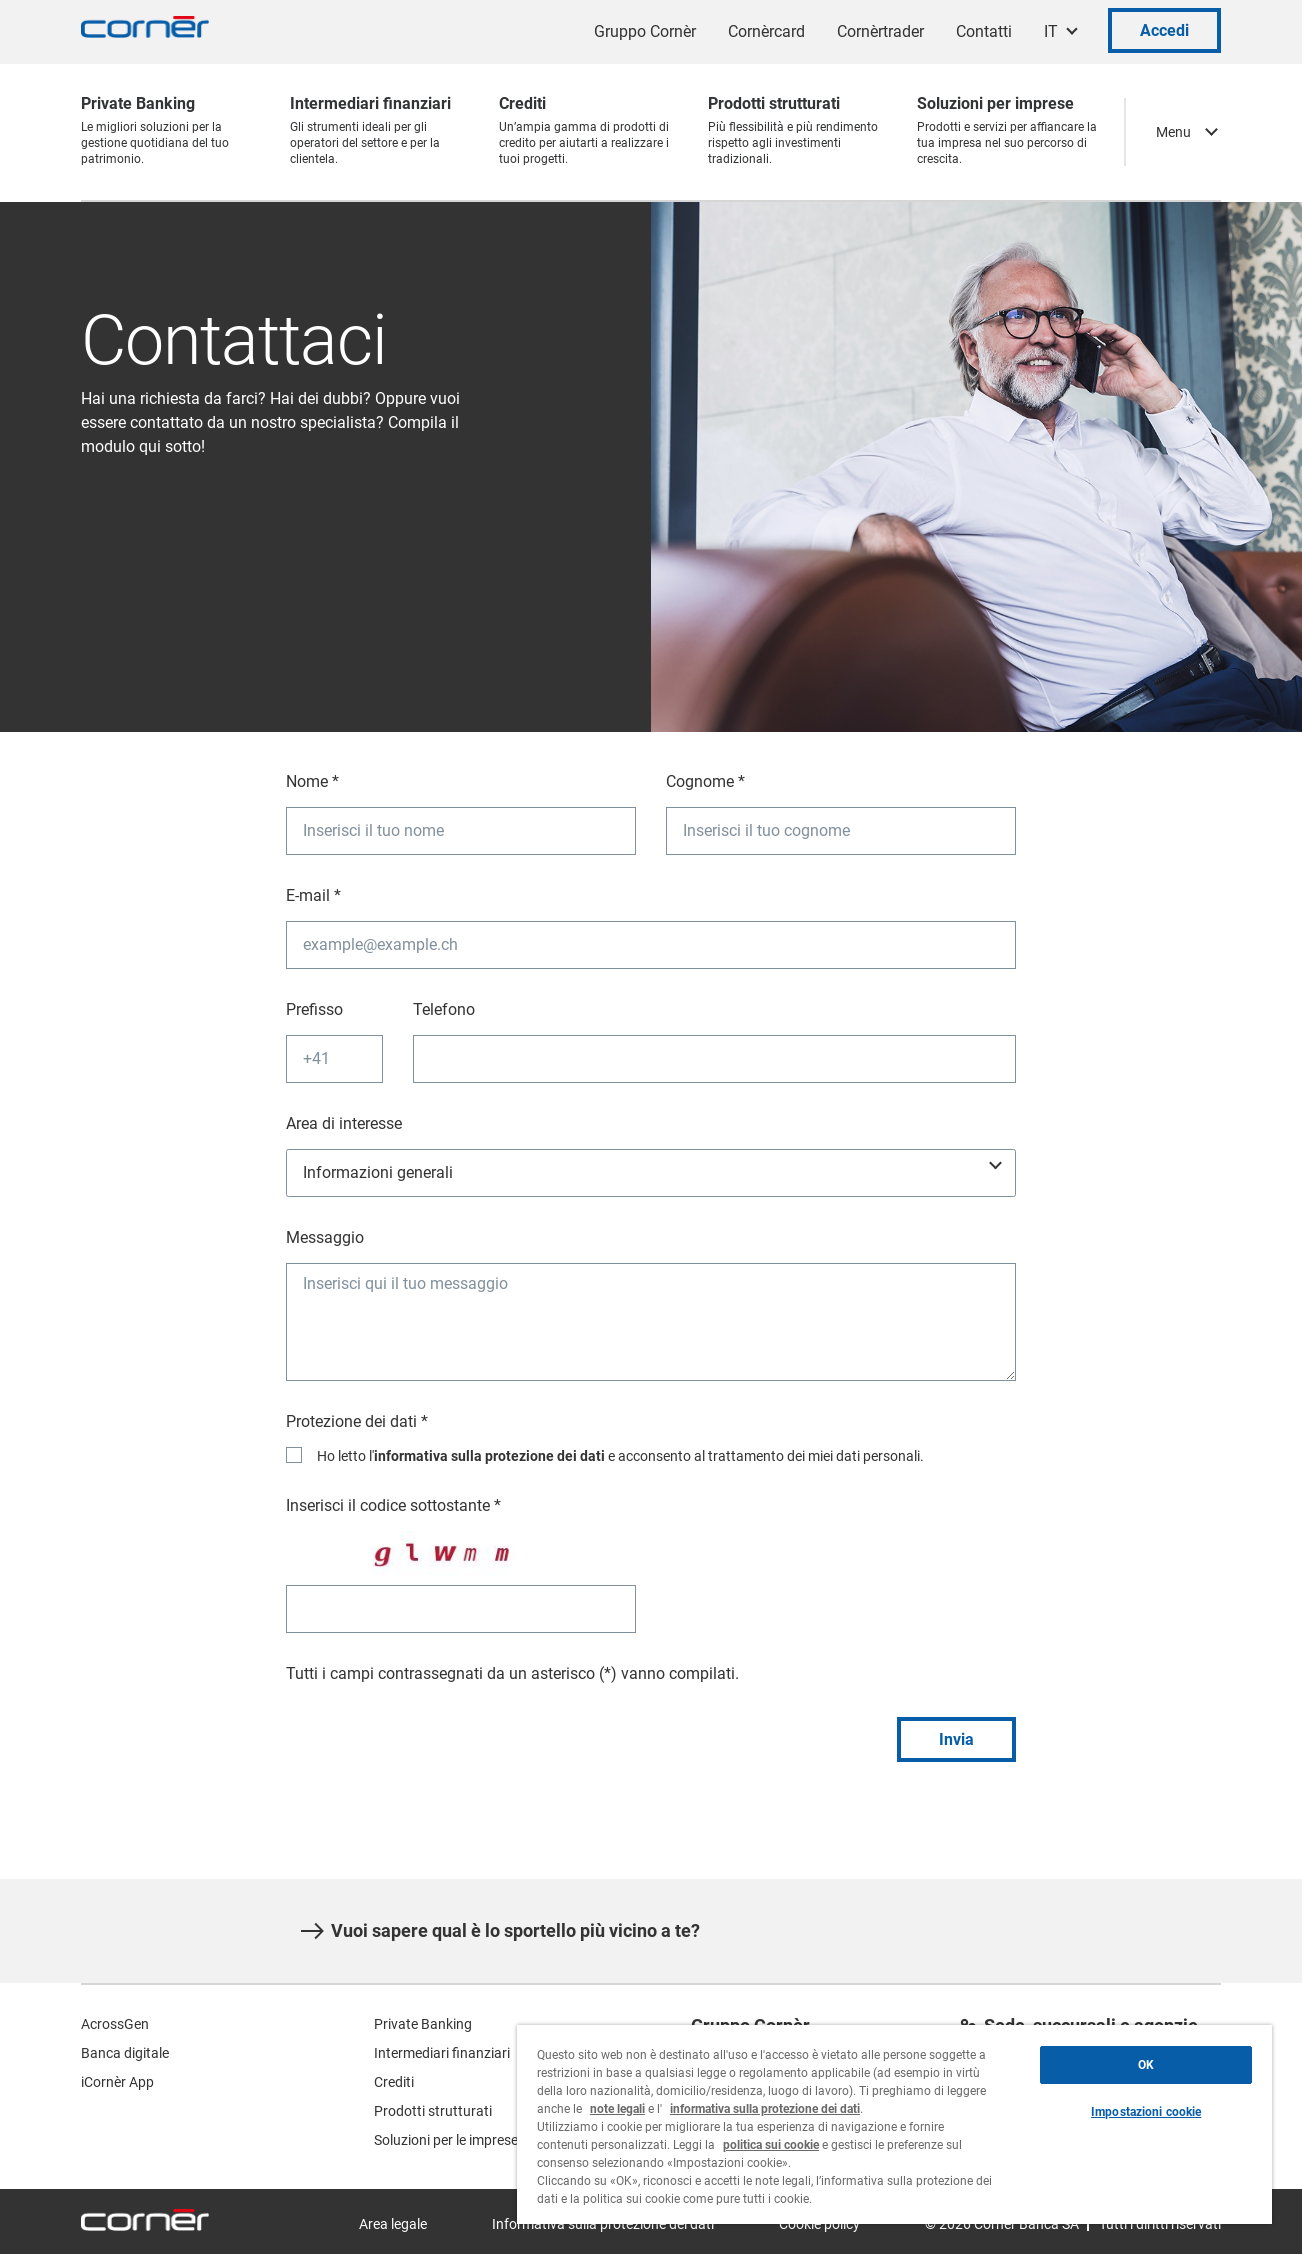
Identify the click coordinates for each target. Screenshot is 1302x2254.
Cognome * (705, 781)
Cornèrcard (766, 31)
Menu (1173, 132)
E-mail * (313, 895)
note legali (617, 2109)
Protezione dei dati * (357, 1421)
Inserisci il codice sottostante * (393, 1505)
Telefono (444, 1009)
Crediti (394, 2082)
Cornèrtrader (880, 31)
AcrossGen (115, 2024)
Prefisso (314, 1009)
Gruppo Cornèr (645, 31)
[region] (894, 2124)
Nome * (312, 781)
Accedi (1164, 30)
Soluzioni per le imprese (446, 2140)
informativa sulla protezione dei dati (489, 1456)
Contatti (984, 31)
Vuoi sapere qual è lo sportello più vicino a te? (500, 1931)
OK (1146, 2065)
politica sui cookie (771, 2145)
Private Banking (423, 2024)
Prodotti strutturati (433, 2111)
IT (1051, 31)
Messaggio (325, 1237)
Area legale (393, 2224)
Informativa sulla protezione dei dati (603, 2224)
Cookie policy (819, 2224)
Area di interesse (344, 1123)
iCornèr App (117, 2082)
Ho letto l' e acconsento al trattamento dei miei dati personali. (620, 1456)
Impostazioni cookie (1146, 2112)
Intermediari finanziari (442, 2053)
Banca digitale (125, 2053)
